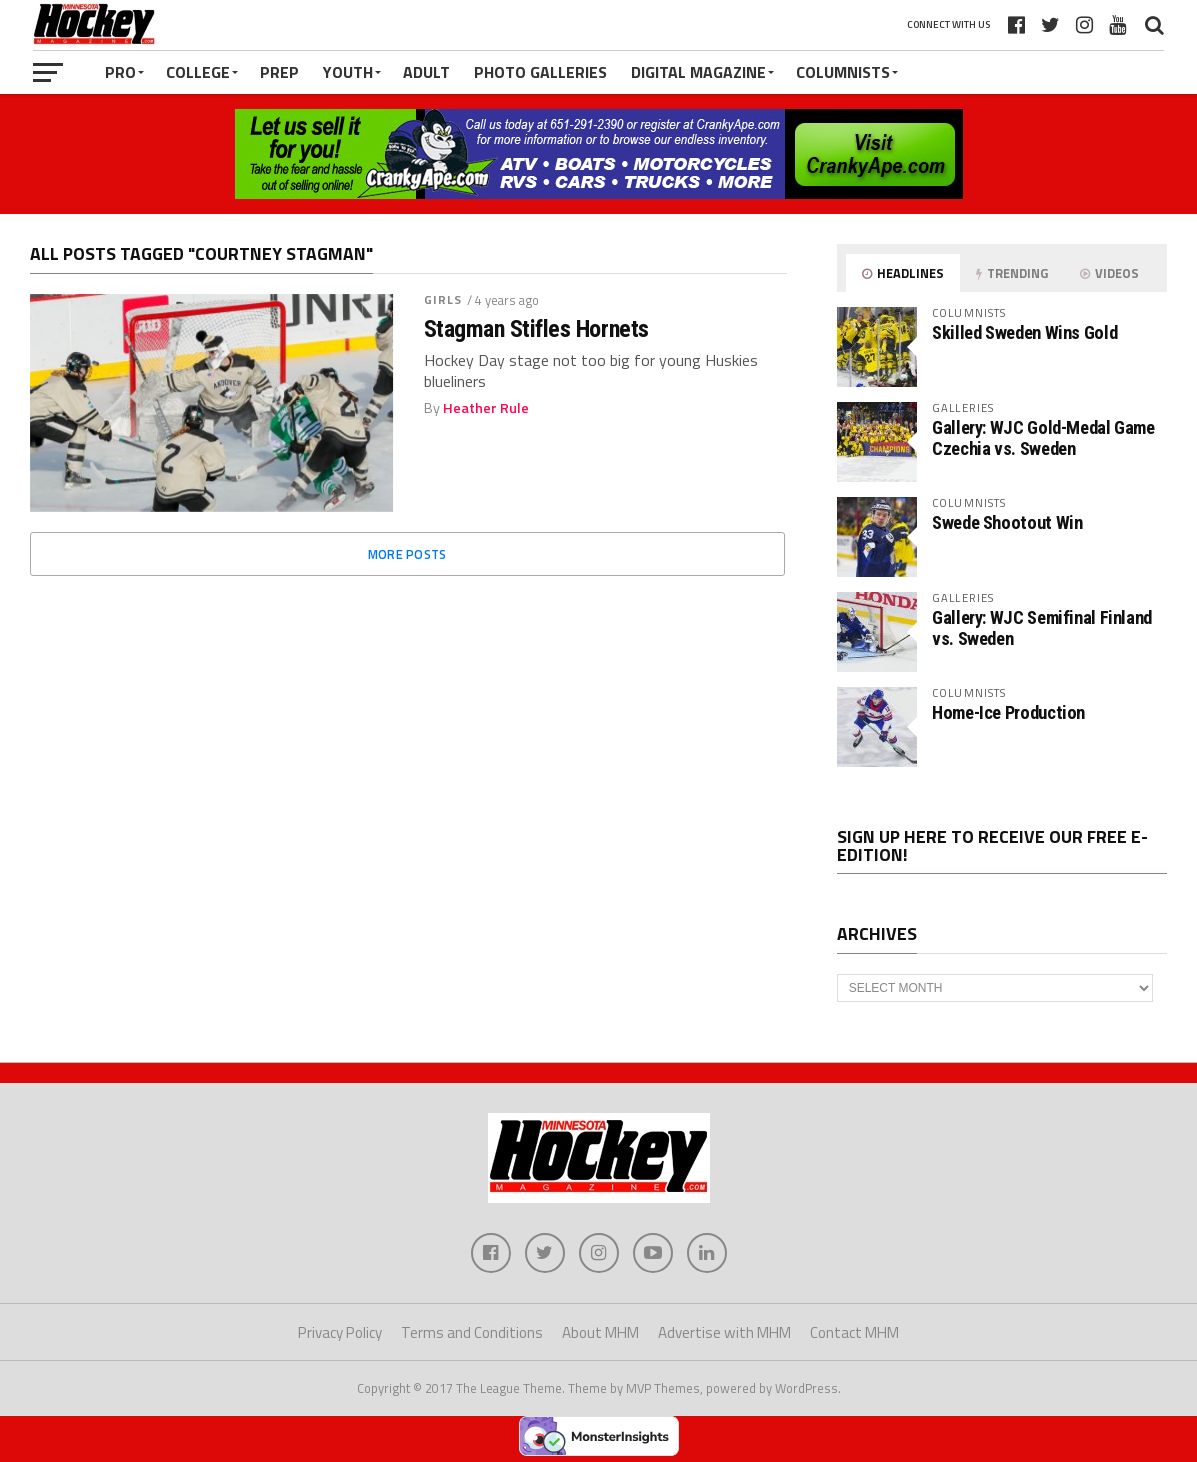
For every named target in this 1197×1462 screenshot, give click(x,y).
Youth (348, 72)
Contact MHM (854, 1332)
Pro (120, 72)
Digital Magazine (698, 72)
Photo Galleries (540, 72)
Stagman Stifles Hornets (536, 329)
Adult (426, 72)
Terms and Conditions (472, 1332)
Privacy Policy (340, 1332)
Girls (443, 299)
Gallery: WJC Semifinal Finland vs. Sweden (1042, 627)
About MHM (600, 1332)
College (198, 72)
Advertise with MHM (724, 1332)
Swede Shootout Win (1007, 522)
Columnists (843, 72)
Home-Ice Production (1008, 712)
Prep (279, 72)
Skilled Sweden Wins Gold (1024, 332)
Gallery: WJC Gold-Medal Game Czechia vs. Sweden (1043, 437)
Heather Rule (486, 408)
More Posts (407, 554)
